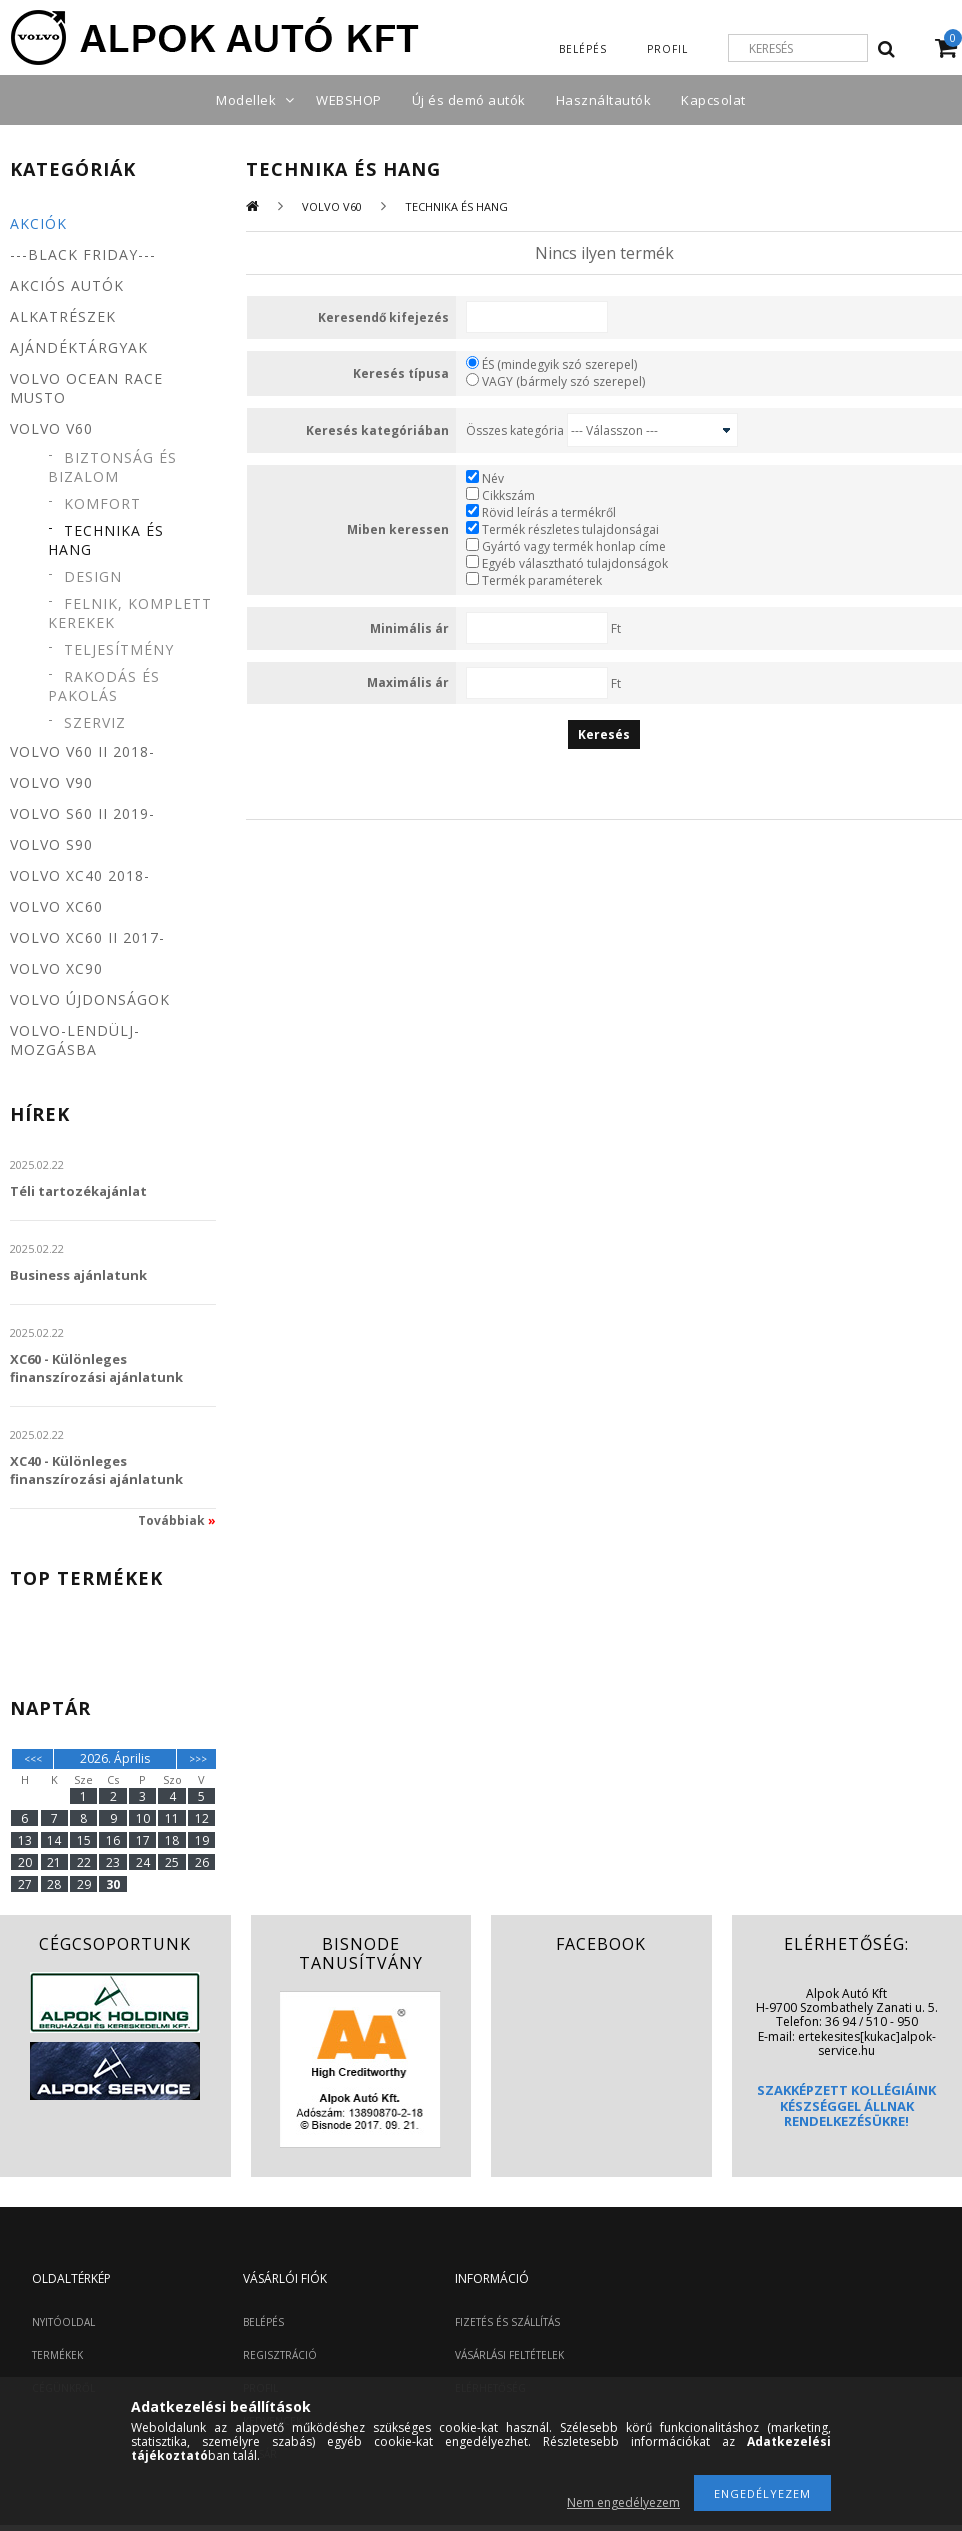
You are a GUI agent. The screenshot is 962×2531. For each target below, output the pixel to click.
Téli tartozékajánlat (78, 1191)
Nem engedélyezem (623, 2502)
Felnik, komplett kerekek (130, 613)
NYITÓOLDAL (63, 2322)
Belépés (583, 49)
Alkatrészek (63, 316)
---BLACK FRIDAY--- (83, 254)
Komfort (102, 503)
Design (93, 576)
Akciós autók (67, 285)
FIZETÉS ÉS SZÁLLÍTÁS (507, 2322)
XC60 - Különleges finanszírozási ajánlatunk (96, 1368)
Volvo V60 (332, 206)
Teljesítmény (119, 649)
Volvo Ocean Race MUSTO (86, 388)
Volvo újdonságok (90, 999)
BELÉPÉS (263, 2322)
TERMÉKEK (57, 2355)
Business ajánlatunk (78, 1275)
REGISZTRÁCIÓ (280, 2355)
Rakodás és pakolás (104, 686)
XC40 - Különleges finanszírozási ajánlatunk (96, 1470)
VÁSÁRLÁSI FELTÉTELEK (509, 2355)
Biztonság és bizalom (112, 467)
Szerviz (95, 722)
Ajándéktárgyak (79, 347)
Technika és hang (106, 540)
